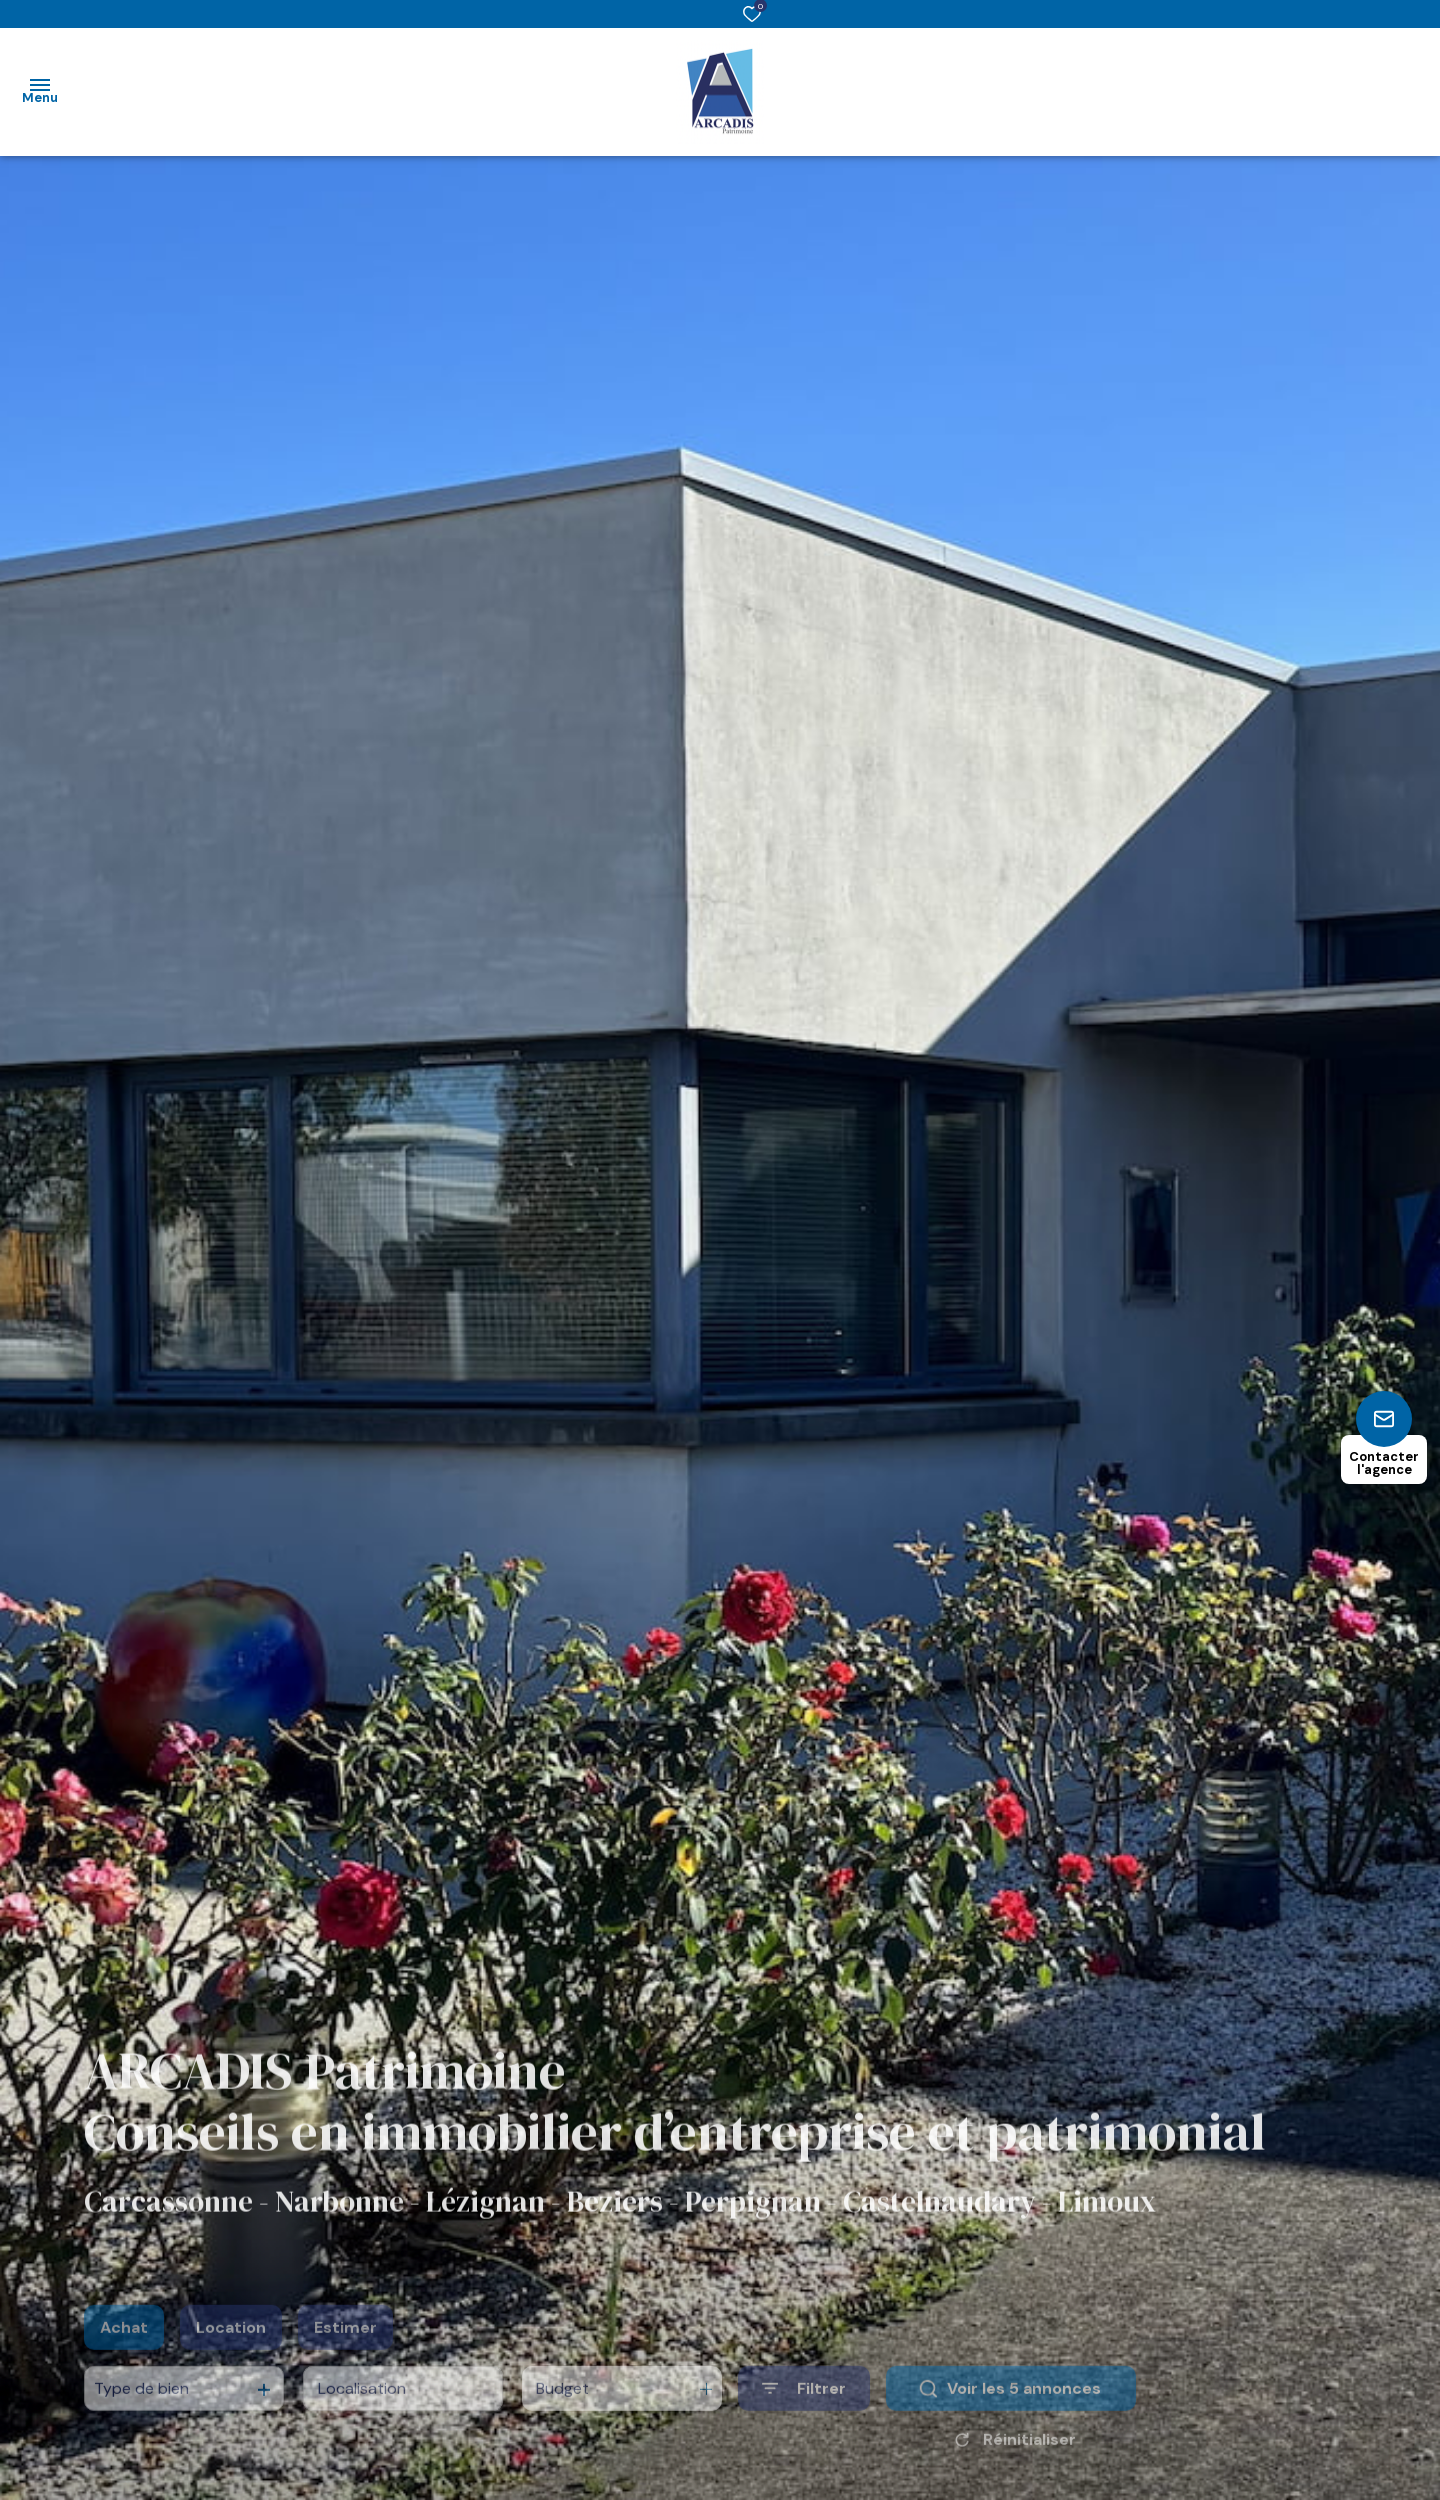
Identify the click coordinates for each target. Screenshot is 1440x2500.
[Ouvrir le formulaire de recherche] (804, 2411)
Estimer (345, 2350)
